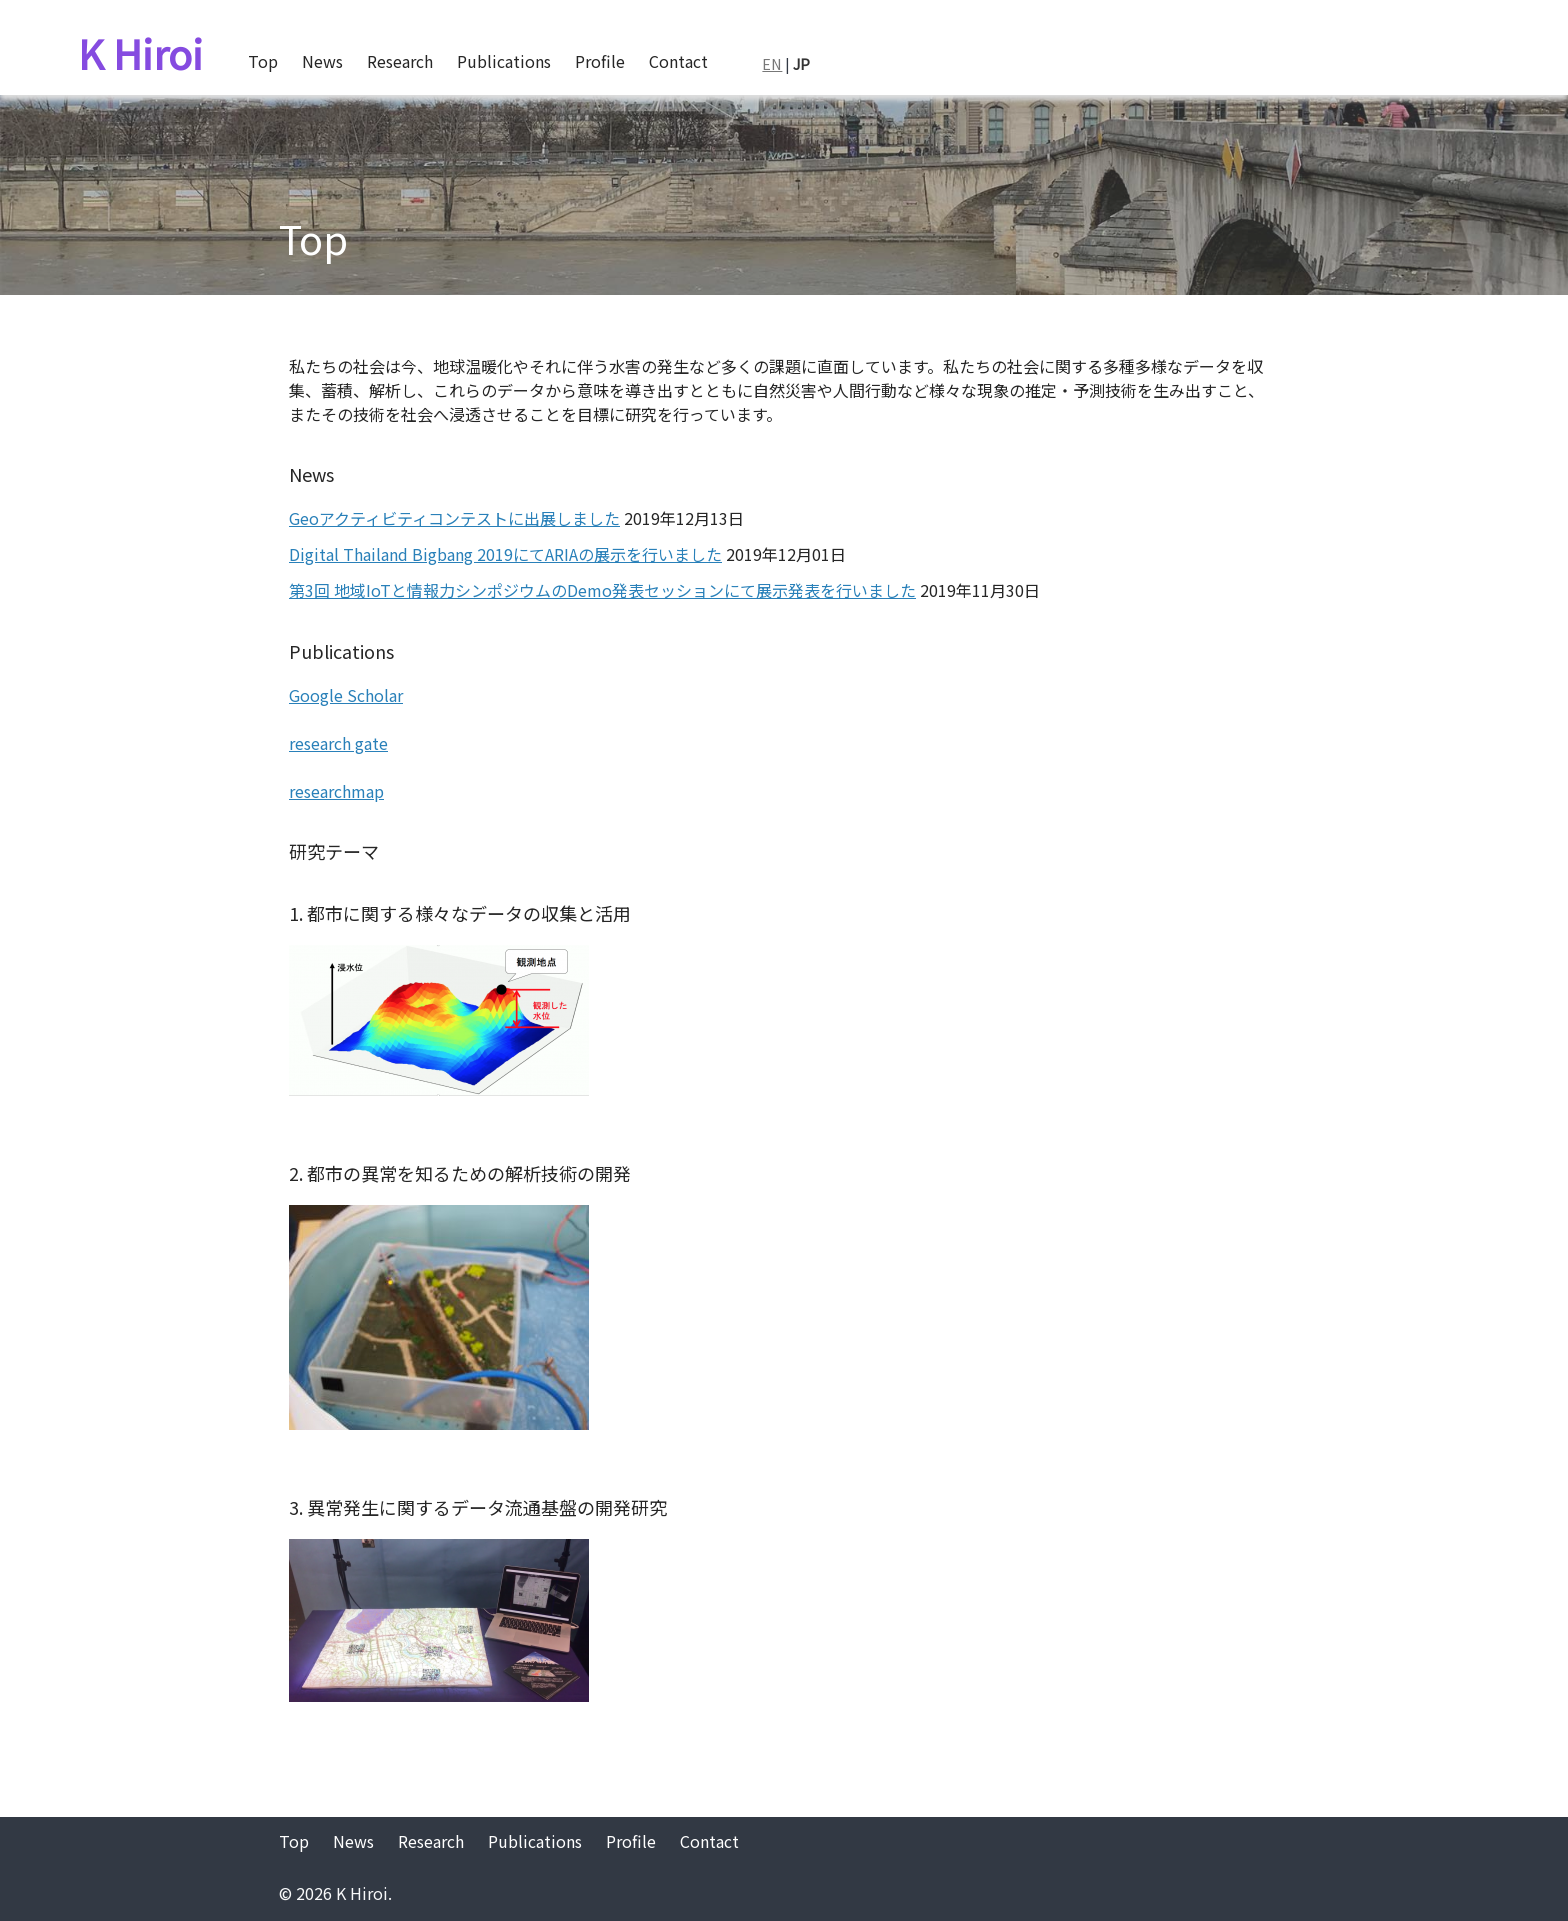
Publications (504, 61)
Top (263, 61)
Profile (600, 61)
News (322, 61)
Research (400, 61)
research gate (338, 743)
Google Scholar (346, 695)
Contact (678, 61)
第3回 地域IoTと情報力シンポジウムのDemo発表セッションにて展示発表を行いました (602, 590)
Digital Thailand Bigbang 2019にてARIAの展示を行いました (505, 554)
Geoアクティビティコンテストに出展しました (454, 518)
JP (801, 63)
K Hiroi (140, 53)
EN (772, 63)
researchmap (336, 791)
